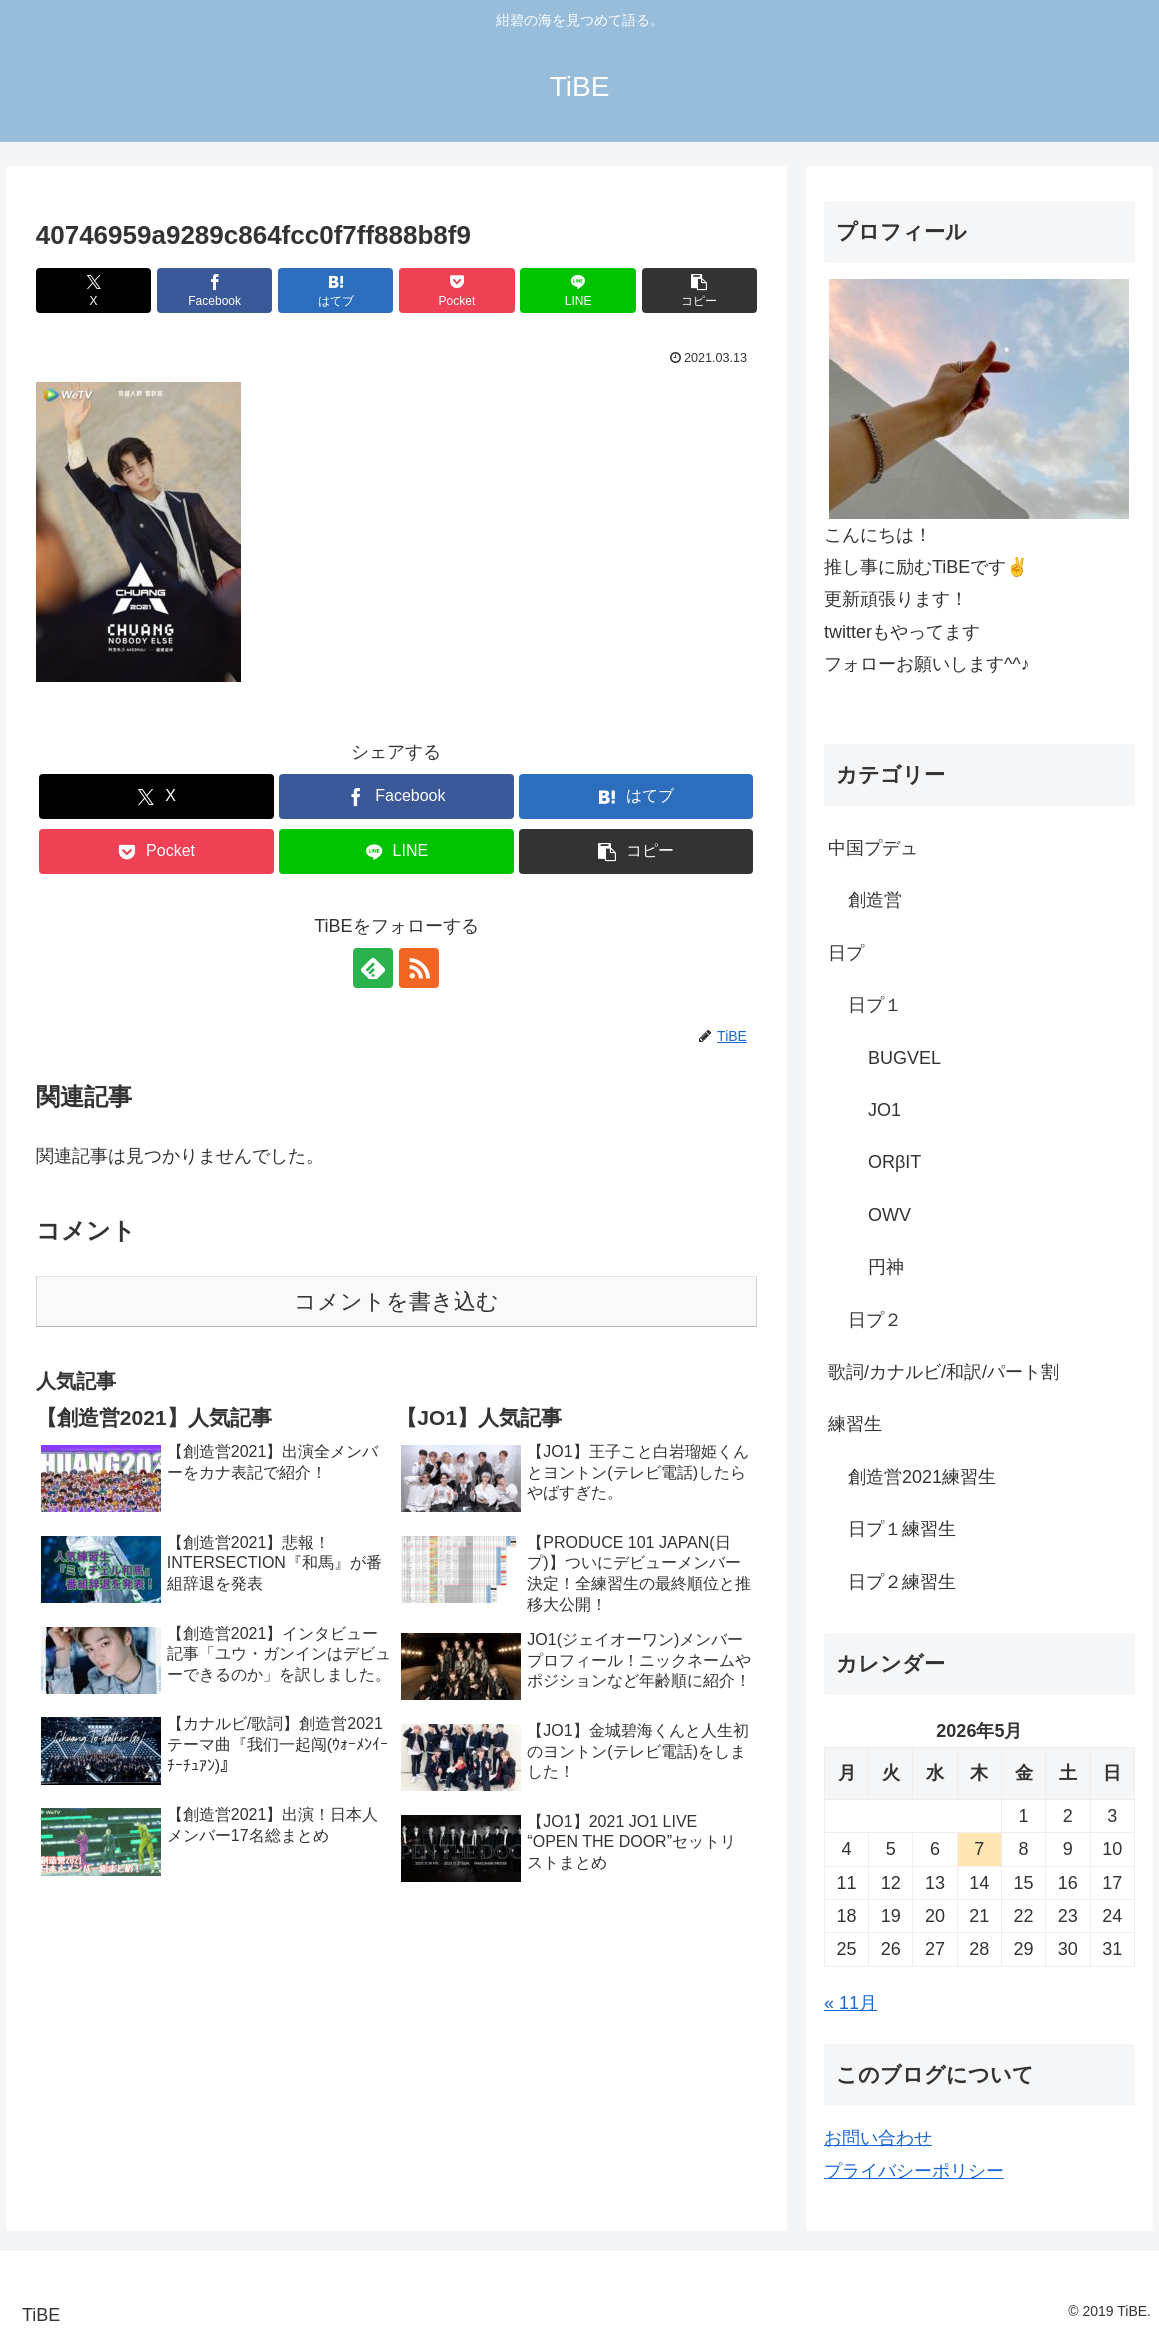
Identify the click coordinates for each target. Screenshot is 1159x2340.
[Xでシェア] (93, 290)
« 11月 (850, 2003)
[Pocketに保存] (456, 290)
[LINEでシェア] (577, 290)
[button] (699, 290)
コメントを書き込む (396, 1301)
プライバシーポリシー (914, 2171)
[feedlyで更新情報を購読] (373, 968)
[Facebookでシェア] (214, 290)
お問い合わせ (878, 2138)
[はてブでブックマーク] (335, 290)
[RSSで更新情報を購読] (419, 968)
